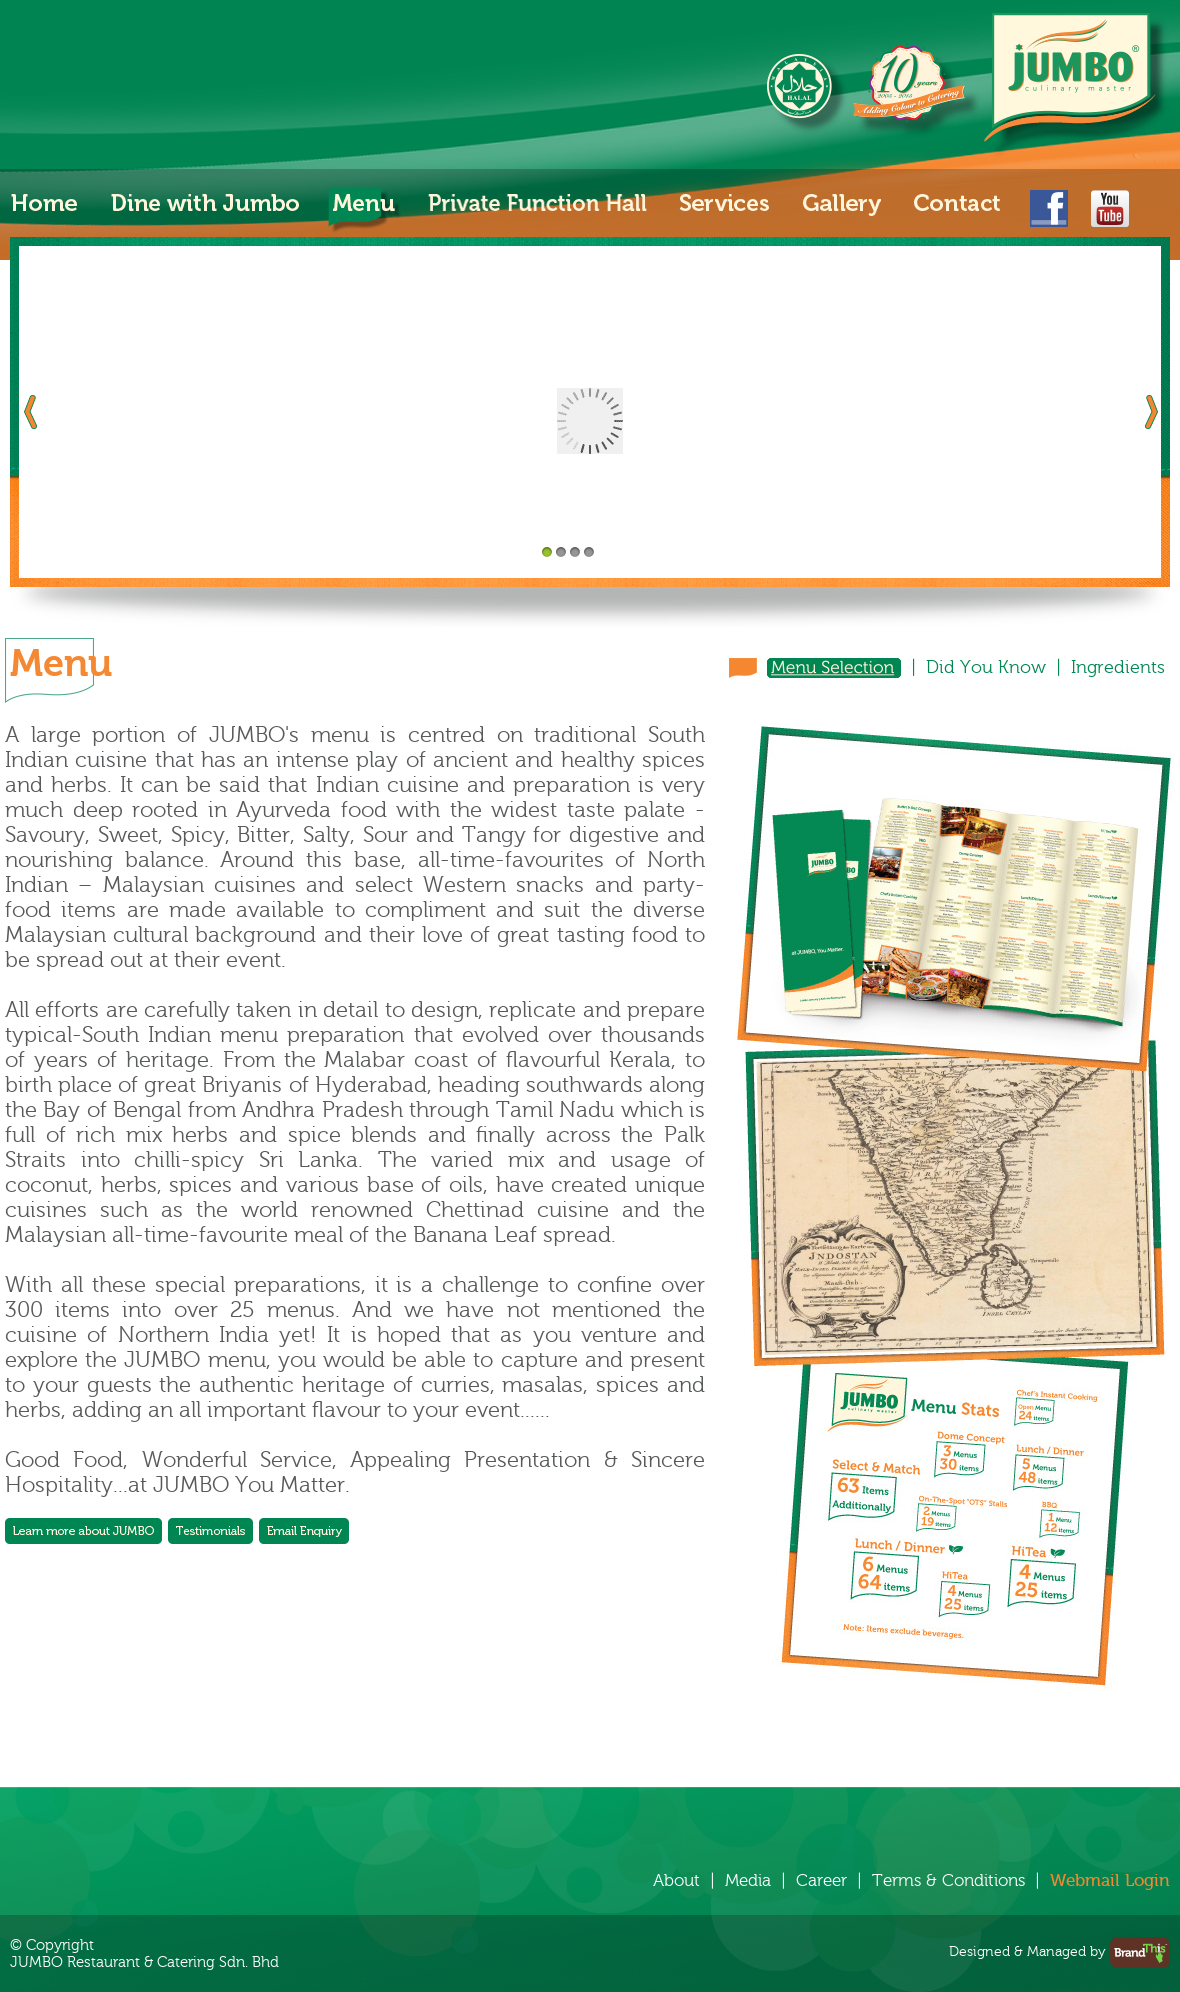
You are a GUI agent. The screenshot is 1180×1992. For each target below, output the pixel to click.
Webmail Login (1110, 1880)
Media (748, 1880)
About (676, 1880)
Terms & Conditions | (961, 1880)
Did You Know (986, 667)
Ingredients (1118, 667)
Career (821, 1880)
